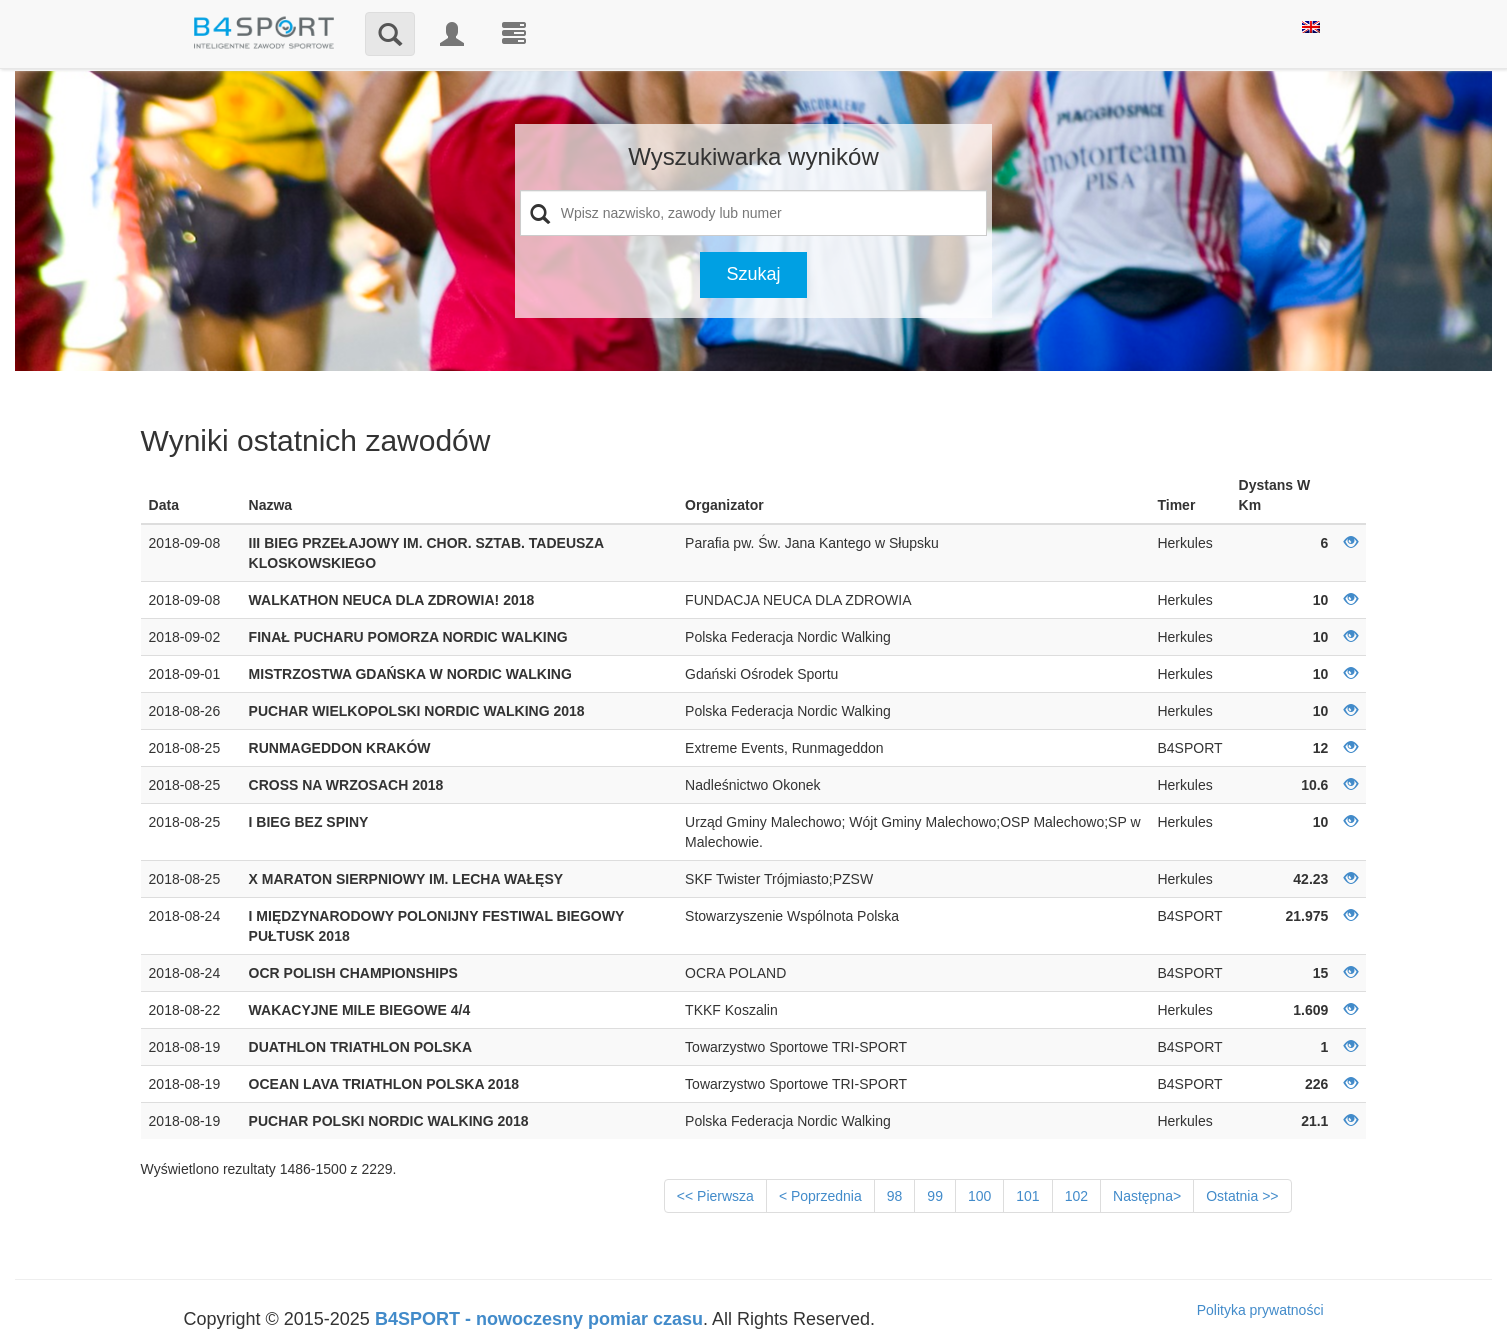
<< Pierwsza (715, 1196)
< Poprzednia (820, 1196)
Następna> (1147, 1196)
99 (935, 1196)
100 (979, 1196)
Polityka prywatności (1260, 1310)
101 (1027, 1196)
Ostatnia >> (1242, 1196)
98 (895, 1196)
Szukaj (753, 274)
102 (1076, 1196)
